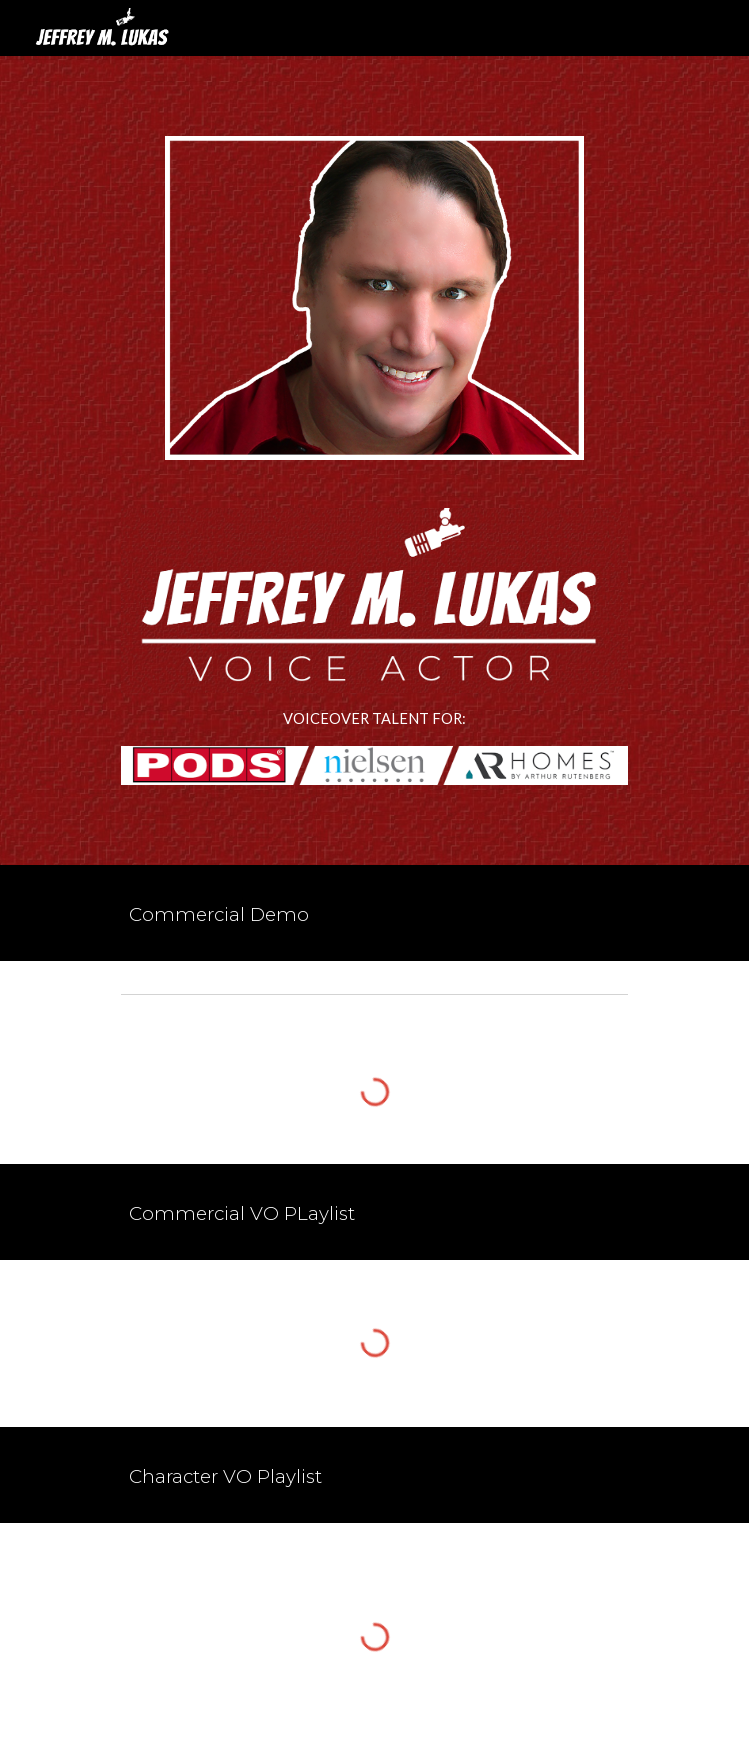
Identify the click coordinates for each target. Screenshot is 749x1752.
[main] (374, 719)
